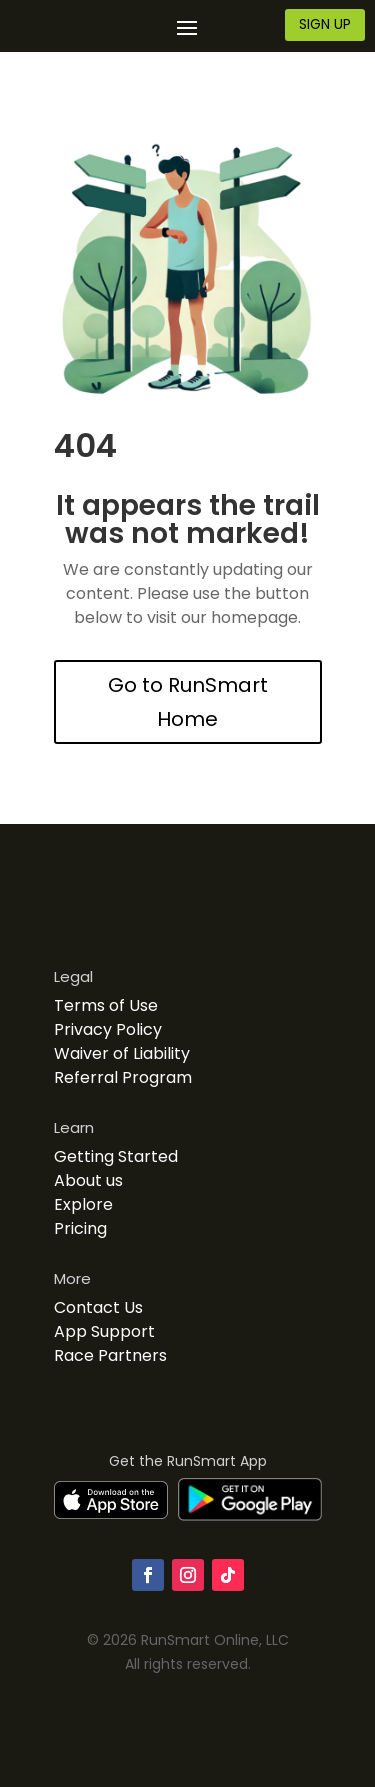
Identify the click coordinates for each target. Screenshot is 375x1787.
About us (88, 1180)
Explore (83, 1204)
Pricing (80, 1228)
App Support (104, 1331)
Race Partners (110, 1355)
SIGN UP (325, 24)
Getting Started (116, 1156)
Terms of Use (106, 1005)
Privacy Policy (108, 1029)
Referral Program (123, 1077)
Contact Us (98, 1307)
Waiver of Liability (122, 1053)
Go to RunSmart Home (188, 702)
